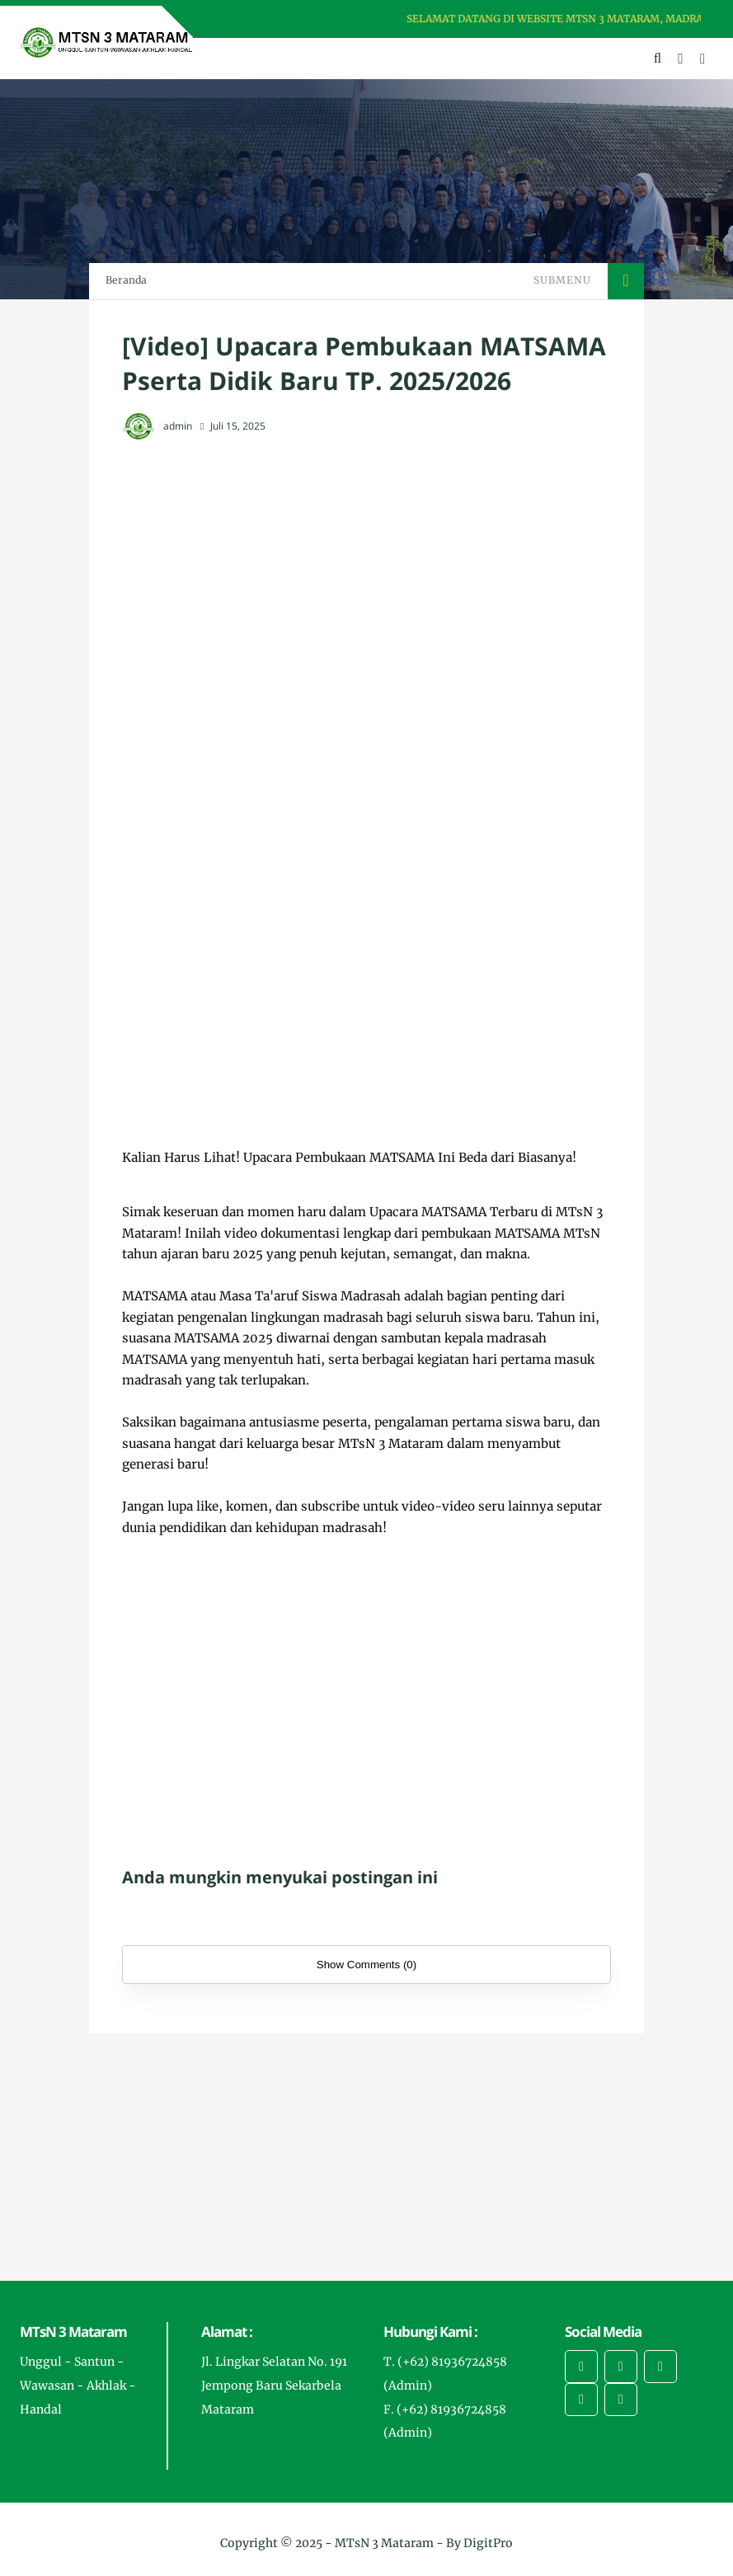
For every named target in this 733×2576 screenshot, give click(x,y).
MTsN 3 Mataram (384, 2543)
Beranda (126, 280)
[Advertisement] (366, 575)
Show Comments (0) (366, 1964)
